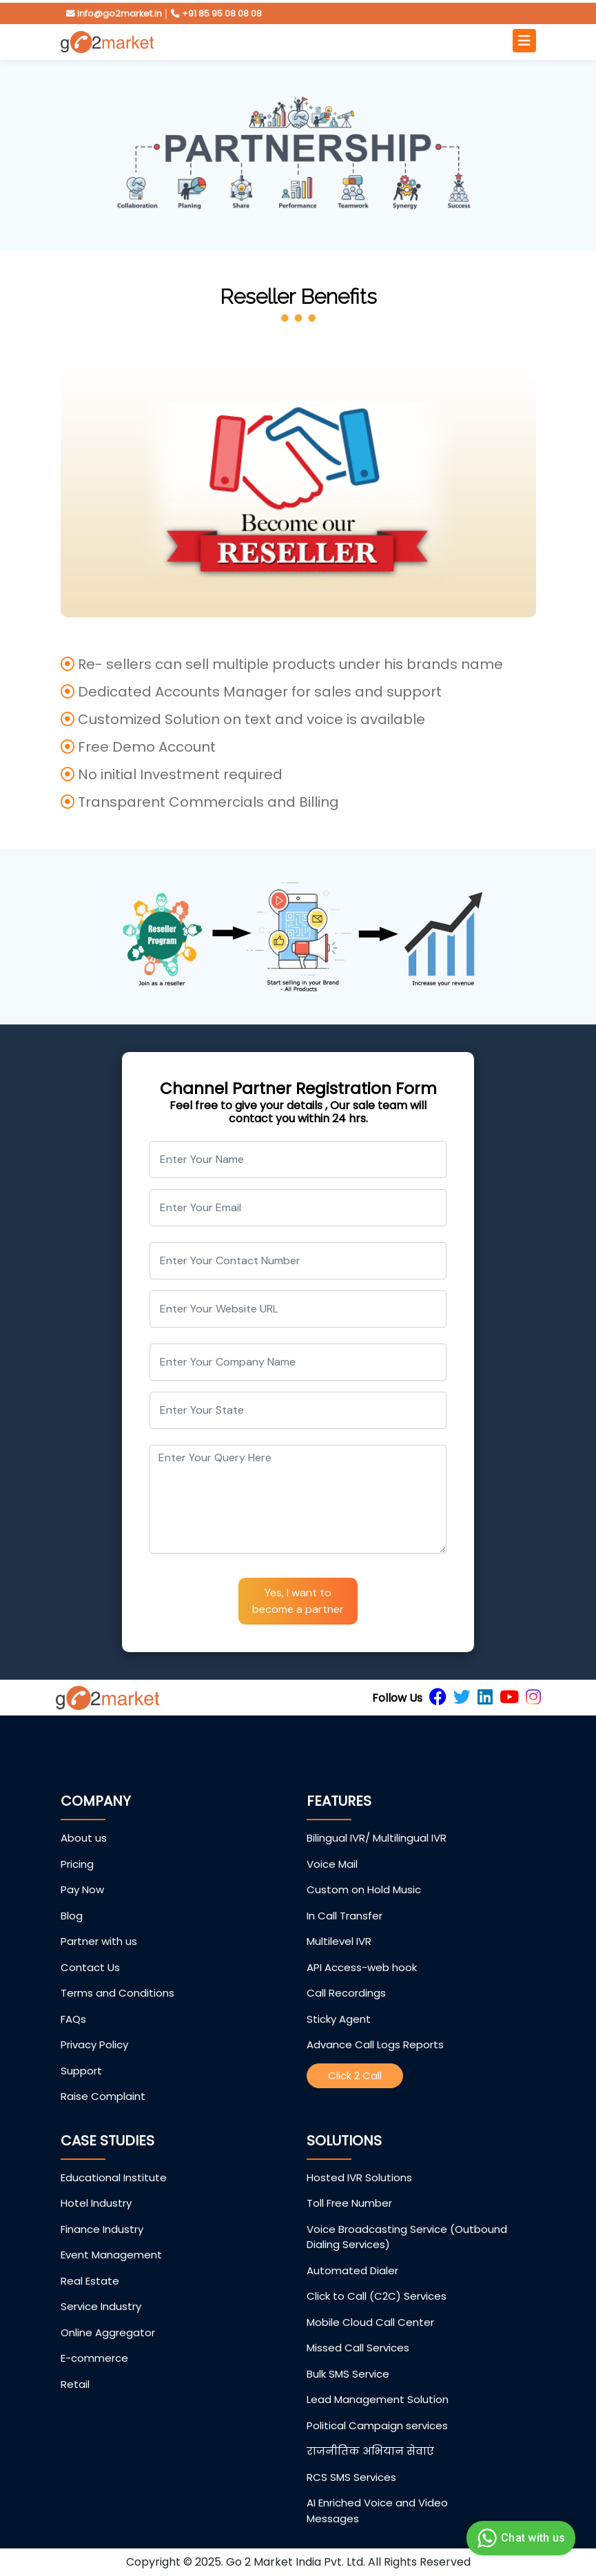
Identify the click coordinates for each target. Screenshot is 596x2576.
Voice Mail (332, 1864)
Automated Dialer (352, 2270)
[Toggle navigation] (524, 40)
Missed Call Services (358, 2347)
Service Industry (101, 2306)
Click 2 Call (355, 2075)
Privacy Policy (94, 2044)
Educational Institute (114, 2177)
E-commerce (94, 2358)
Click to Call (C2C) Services (376, 2296)
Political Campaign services (377, 2425)
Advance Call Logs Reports (375, 2044)
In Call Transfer (344, 1915)
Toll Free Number (349, 2203)
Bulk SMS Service (348, 2374)
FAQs (73, 2019)
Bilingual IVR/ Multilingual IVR (376, 1838)
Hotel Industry (96, 2203)
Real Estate (90, 2281)
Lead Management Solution (378, 2399)
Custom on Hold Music (364, 1889)
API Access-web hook (362, 1967)
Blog (72, 1915)
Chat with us (519, 2538)
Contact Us (90, 1967)
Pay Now (82, 1889)
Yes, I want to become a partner (298, 1600)
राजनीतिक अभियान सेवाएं (370, 2451)
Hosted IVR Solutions (359, 2177)
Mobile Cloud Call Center (370, 2322)
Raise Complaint (103, 2096)
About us (84, 1838)
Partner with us (99, 1941)
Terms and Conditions (117, 1993)
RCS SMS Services (351, 2477)
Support (81, 2070)
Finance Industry (102, 2229)
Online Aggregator (108, 2332)
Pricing (77, 1864)
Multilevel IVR (339, 1941)
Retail (75, 2384)
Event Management (111, 2254)
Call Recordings (346, 1993)
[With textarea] (298, 1499)
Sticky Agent (339, 2019)
